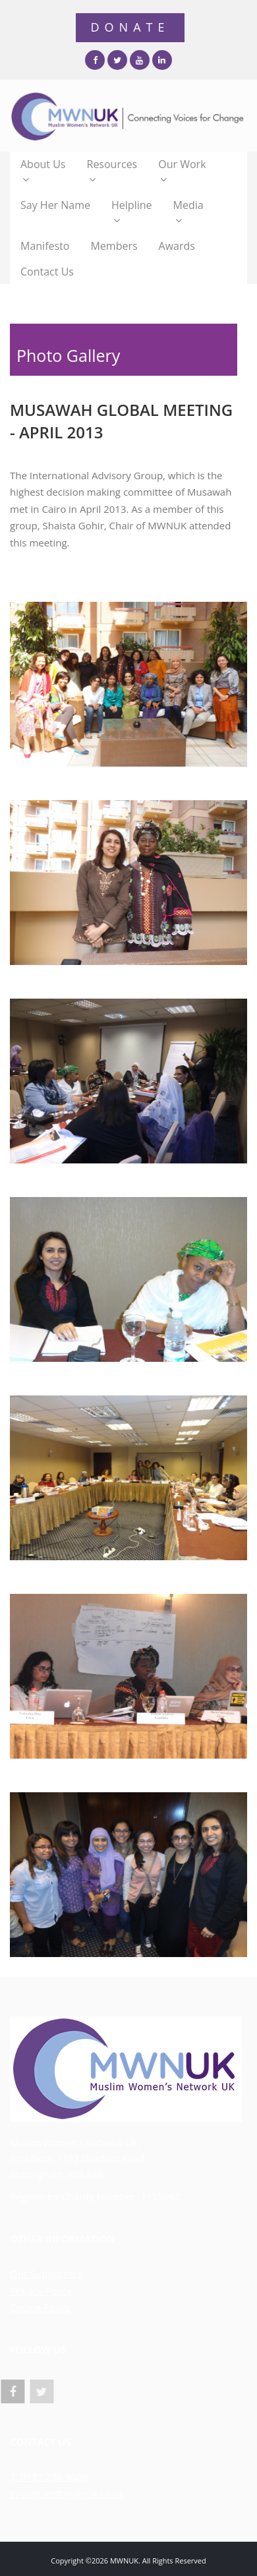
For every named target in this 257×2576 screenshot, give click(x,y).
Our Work (182, 172)
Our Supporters (46, 2273)
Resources (112, 172)
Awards (177, 246)
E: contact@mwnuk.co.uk (67, 2493)
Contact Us (47, 271)
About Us (43, 172)
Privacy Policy (41, 2290)
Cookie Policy (40, 2307)
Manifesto (44, 246)
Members (113, 246)
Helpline (131, 213)
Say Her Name (55, 205)
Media (188, 213)
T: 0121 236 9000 (49, 2476)
